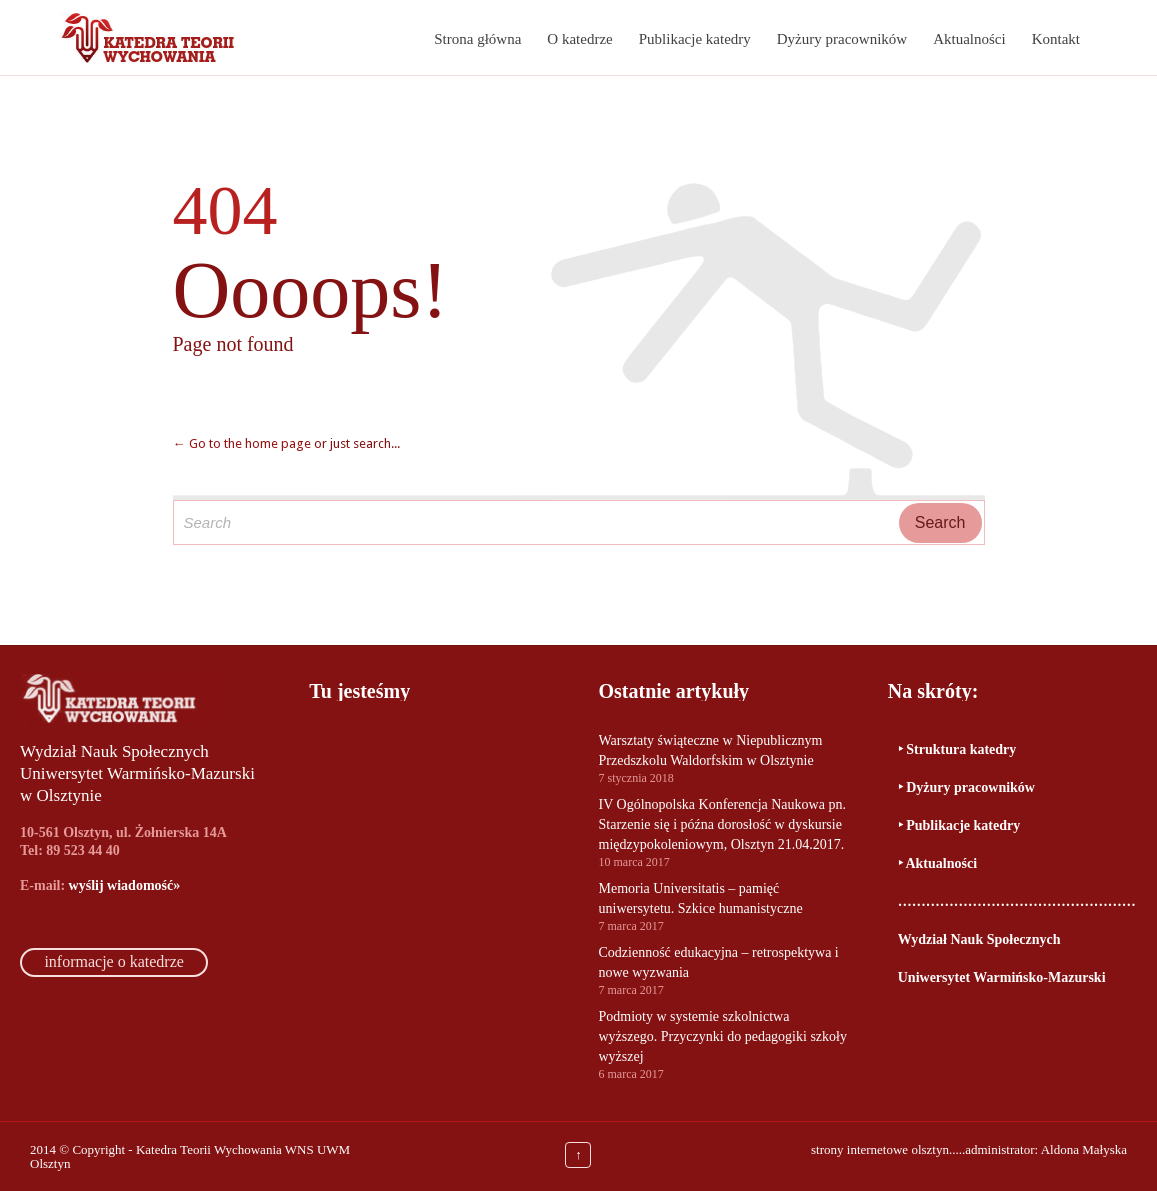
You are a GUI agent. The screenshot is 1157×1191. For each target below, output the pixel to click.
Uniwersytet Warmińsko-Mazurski (1002, 977)
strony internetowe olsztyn (880, 1149)
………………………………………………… (1017, 901)
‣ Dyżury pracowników (966, 787)
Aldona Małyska (1084, 1149)
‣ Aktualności (937, 863)
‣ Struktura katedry (957, 749)
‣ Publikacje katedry (959, 825)
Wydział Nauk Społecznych (979, 939)
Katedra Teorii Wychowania (209, 1149)
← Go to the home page (242, 443)
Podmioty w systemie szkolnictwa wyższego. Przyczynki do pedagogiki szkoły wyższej (723, 1036)
